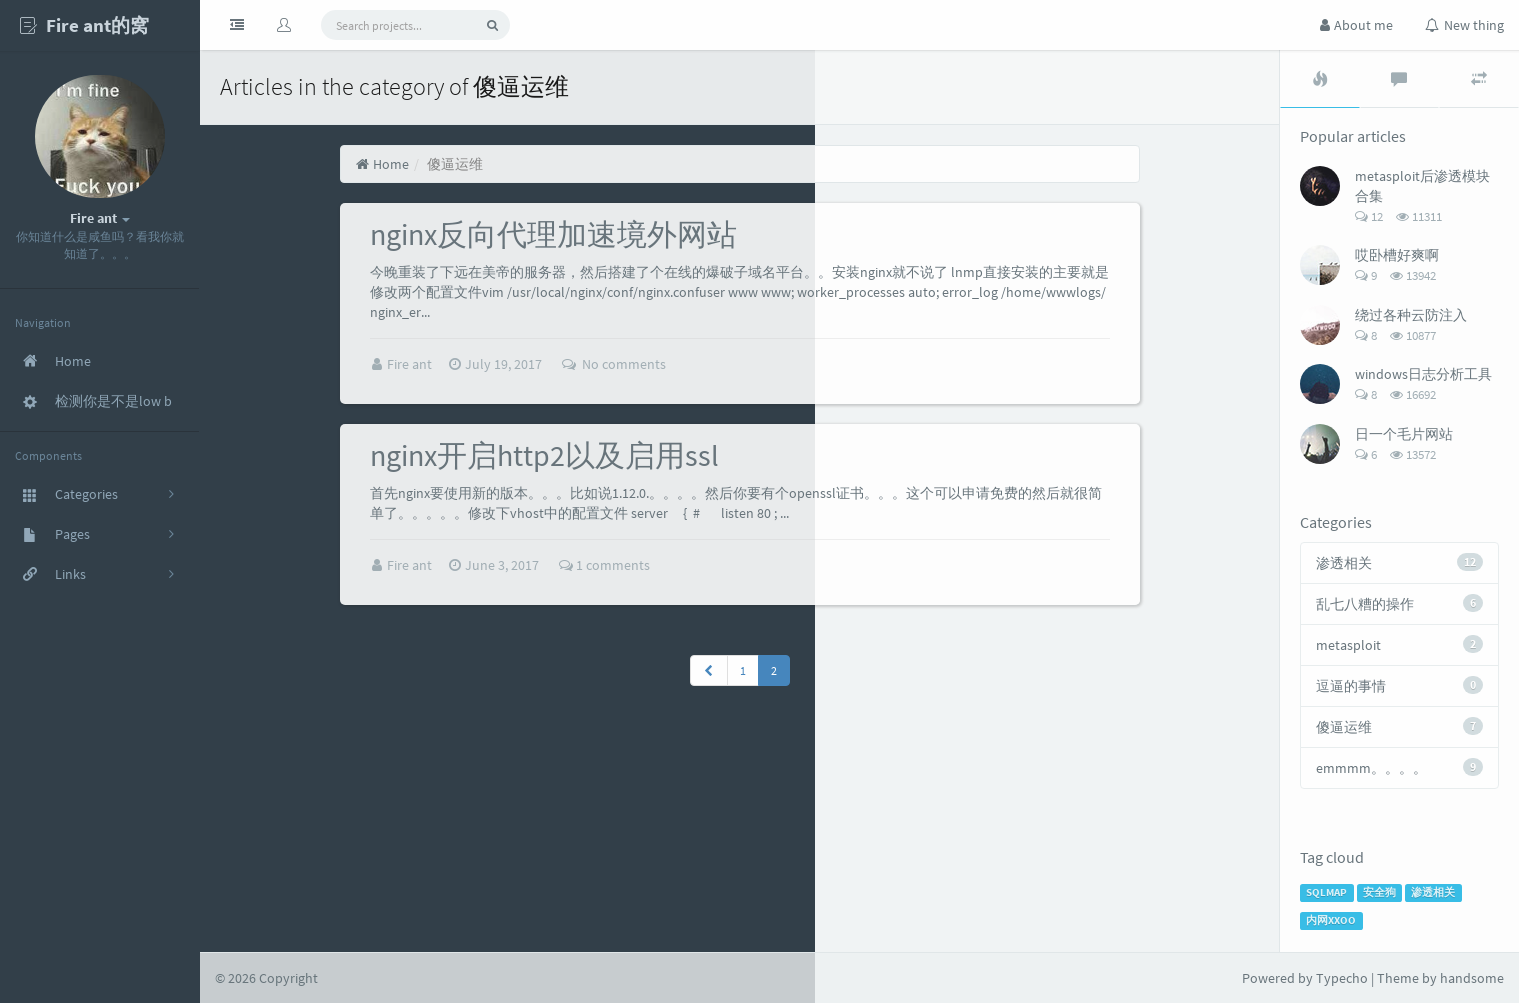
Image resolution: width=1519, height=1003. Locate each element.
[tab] (1320, 79)
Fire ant (411, 363)
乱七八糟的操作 (1365, 604)
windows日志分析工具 (1423, 374)
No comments (614, 363)
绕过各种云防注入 (1411, 315)
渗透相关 (1344, 563)
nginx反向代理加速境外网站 (553, 234)
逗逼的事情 (1351, 686)
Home (382, 164)
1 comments (604, 563)
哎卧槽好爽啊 (1397, 255)
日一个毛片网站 (1404, 434)
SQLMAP (1326, 892)
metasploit (1348, 645)
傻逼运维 (1344, 727)
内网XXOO (1331, 920)
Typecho (1342, 978)
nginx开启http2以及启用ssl (544, 454)
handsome (1472, 978)
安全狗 (1379, 892)
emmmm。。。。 (1371, 768)
